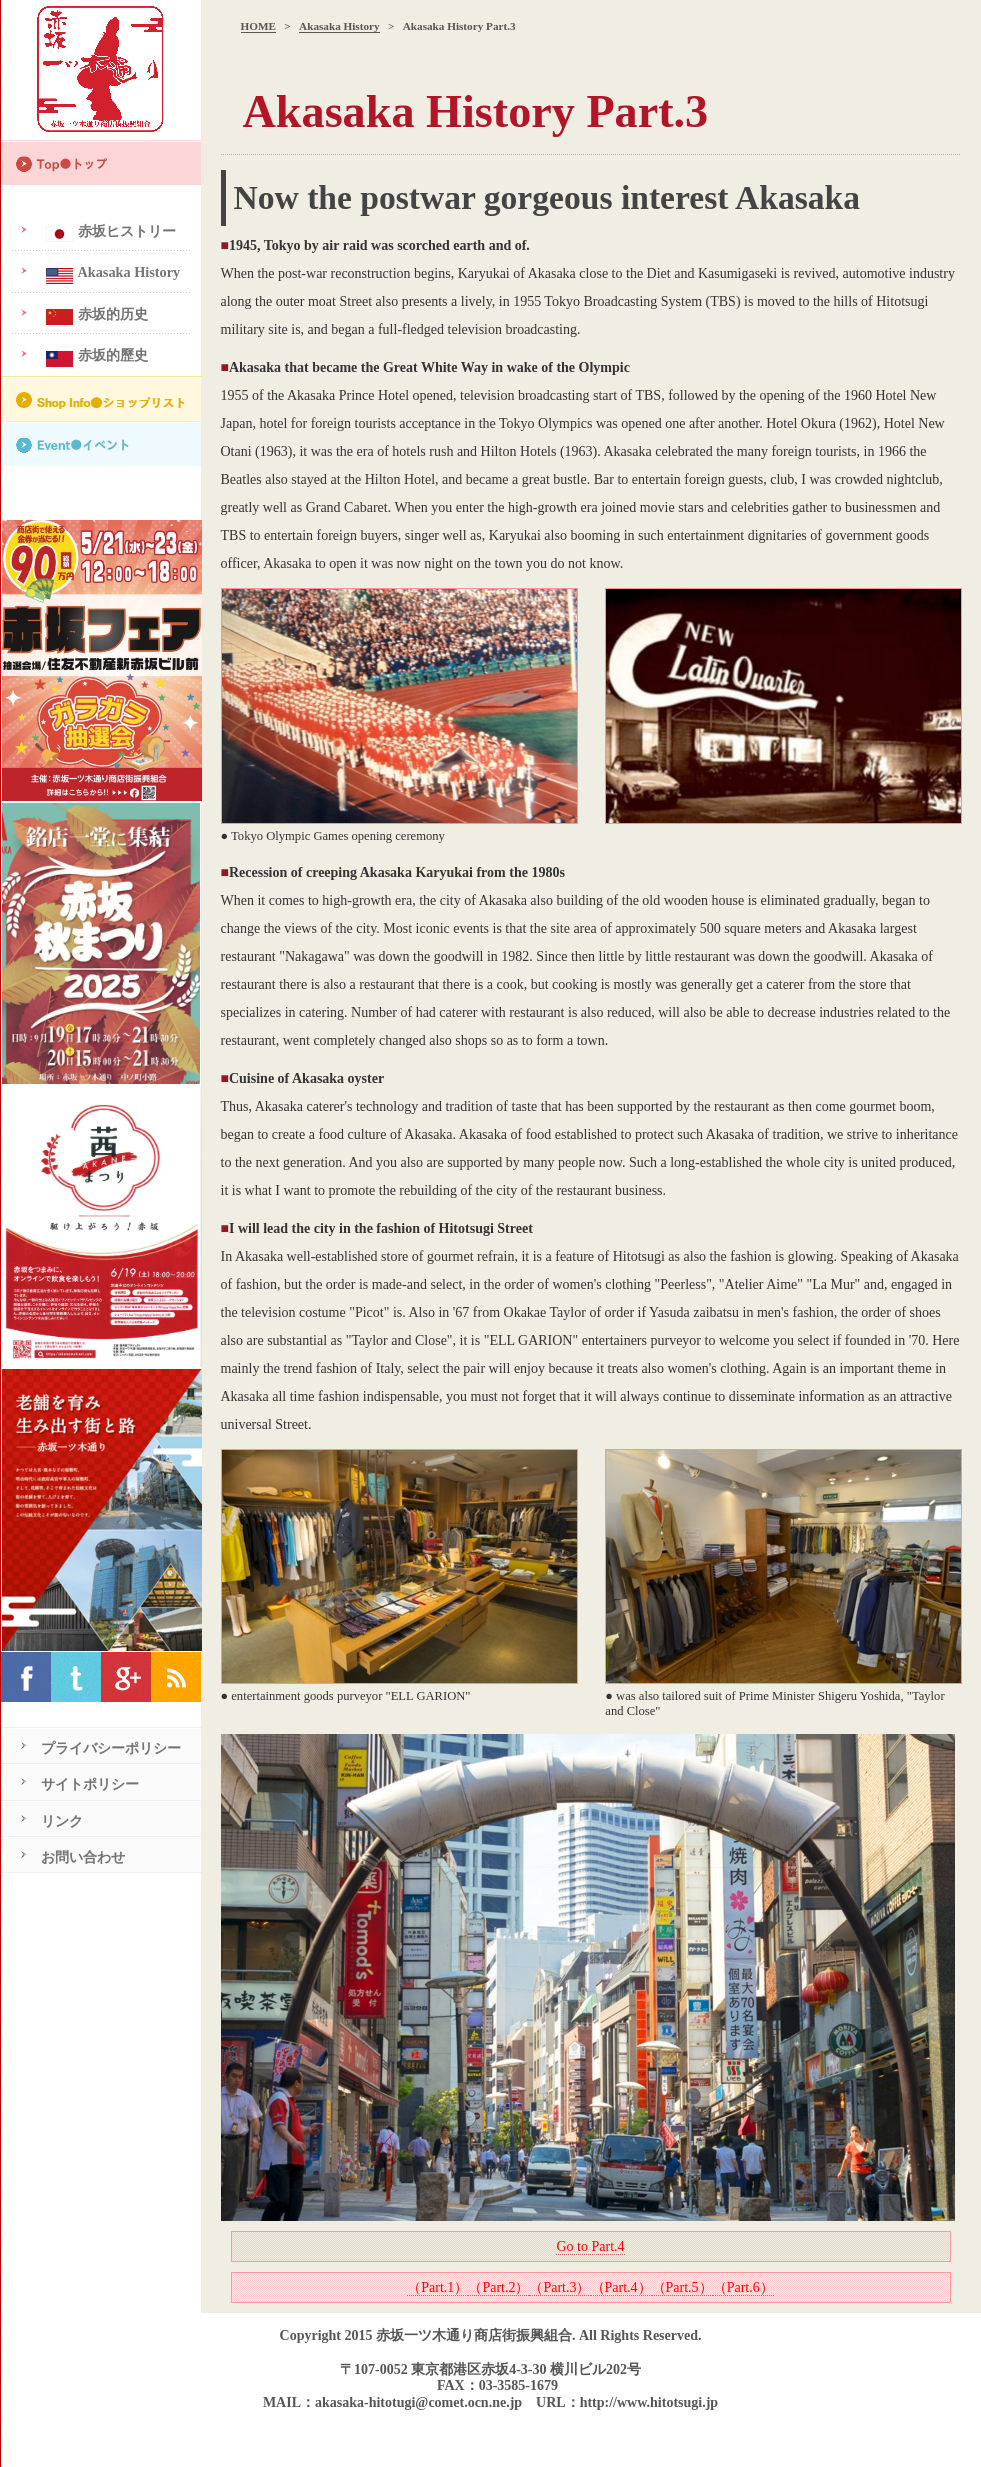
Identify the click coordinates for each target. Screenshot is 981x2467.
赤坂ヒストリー (108, 232)
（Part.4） (621, 2287)
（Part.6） (743, 2287)
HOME (258, 26)
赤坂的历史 (94, 315)
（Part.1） (437, 2287)
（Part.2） (498, 2287)
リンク (62, 1821)
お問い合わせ (83, 1857)
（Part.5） (682, 2287)
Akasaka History (339, 26)
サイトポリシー (90, 1784)
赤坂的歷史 (94, 356)
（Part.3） (559, 2287)
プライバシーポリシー (111, 1748)
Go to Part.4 (590, 2246)
